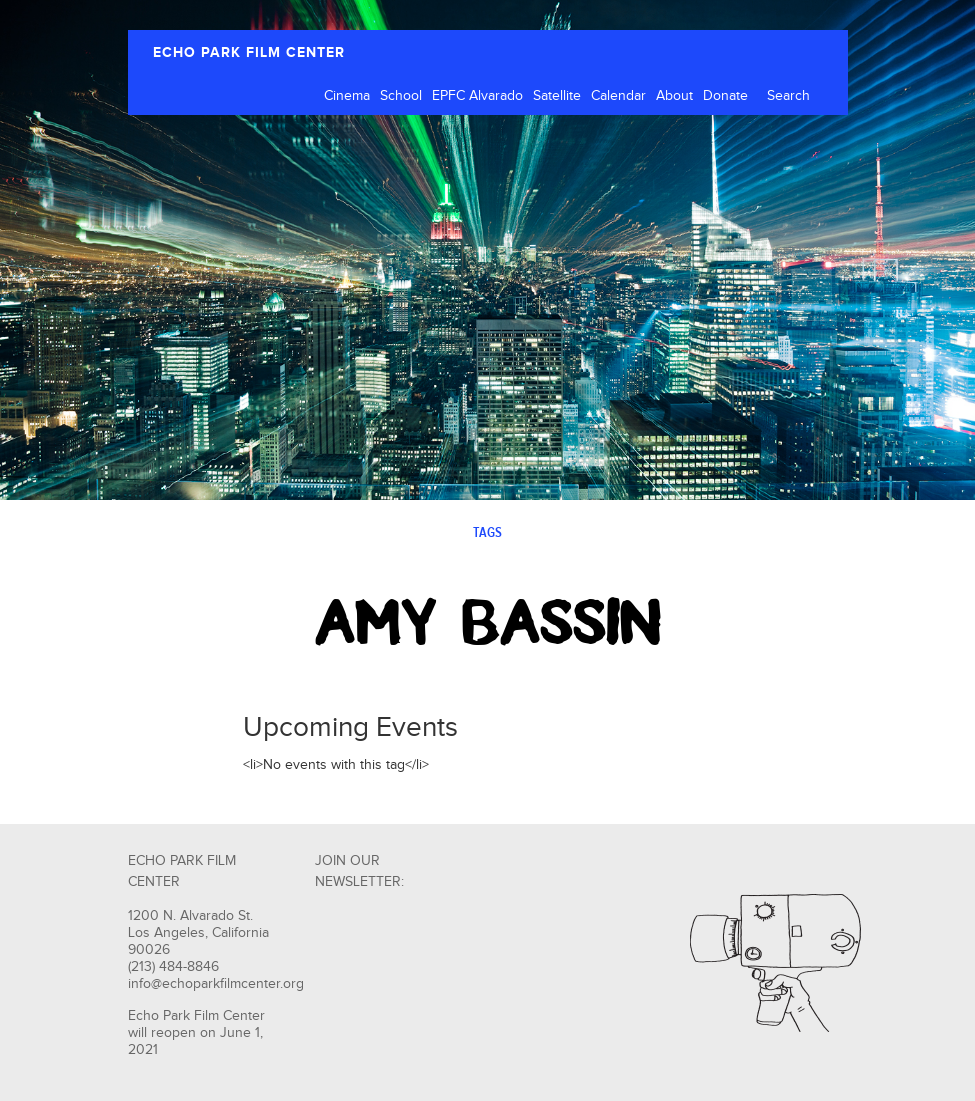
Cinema (347, 96)
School (401, 96)
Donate (725, 96)
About (674, 96)
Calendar (618, 96)
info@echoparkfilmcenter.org (216, 984)
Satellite (557, 96)
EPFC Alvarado (477, 96)
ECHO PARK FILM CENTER (249, 52)
